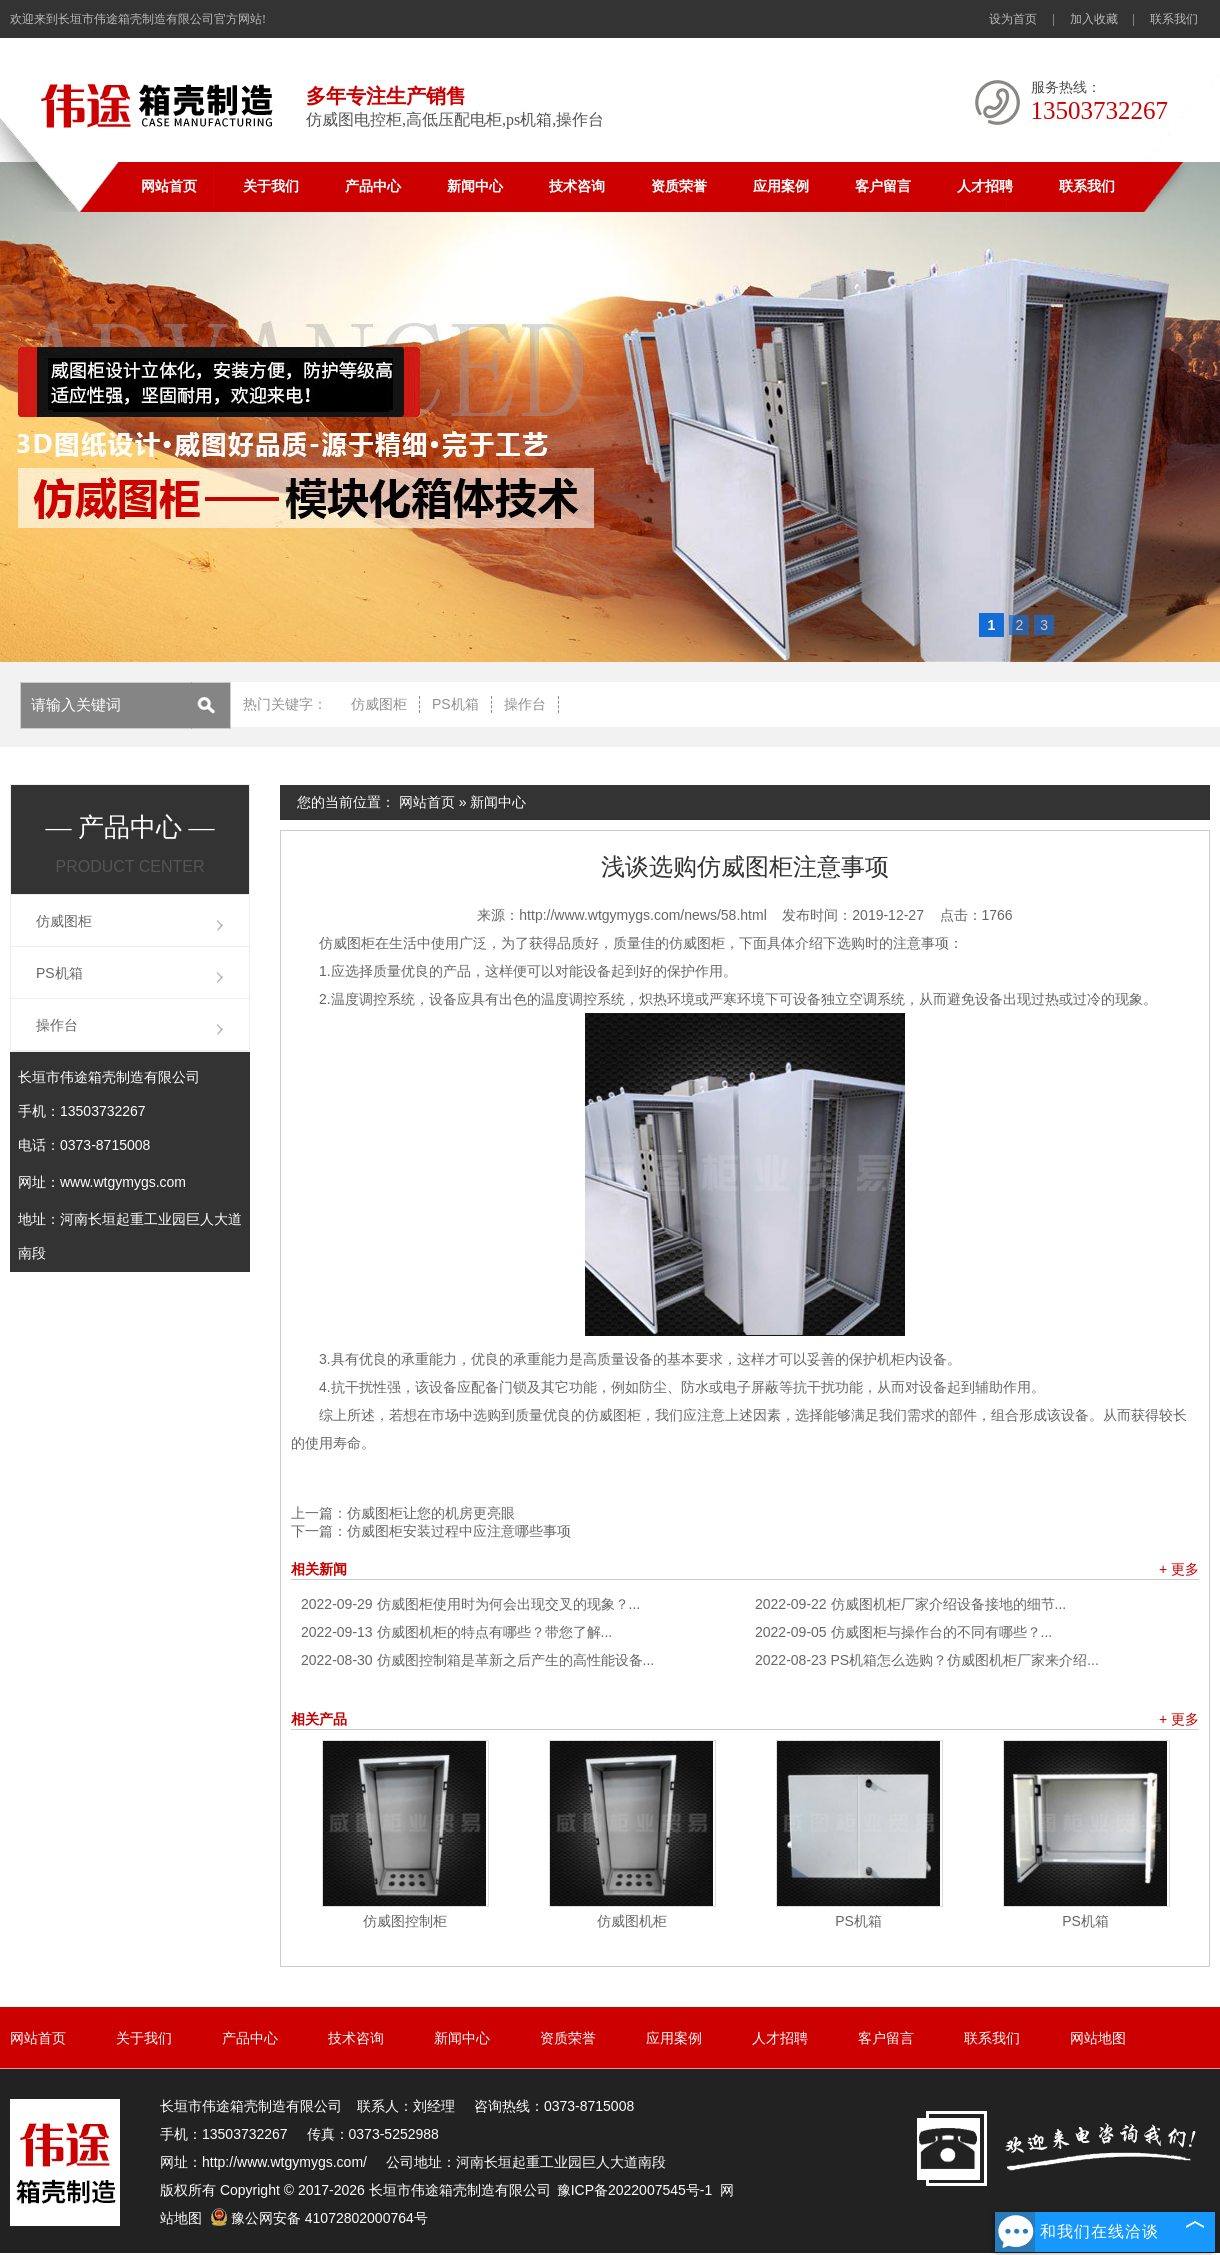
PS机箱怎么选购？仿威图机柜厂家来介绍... (927, 1660)
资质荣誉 (679, 186)
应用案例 (781, 186)
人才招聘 (985, 186)
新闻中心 (475, 186)
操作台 (525, 704)
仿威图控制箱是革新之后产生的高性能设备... (477, 1660)
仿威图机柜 (632, 1921)
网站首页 (169, 186)
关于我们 (271, 186)
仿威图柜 (379, 704)
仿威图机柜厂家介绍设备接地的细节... (910, 1604)
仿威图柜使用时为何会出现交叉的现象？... (470, 1604)
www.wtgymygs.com (123, 1182)
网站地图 (1098, 2038)
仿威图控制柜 (405, 1921)
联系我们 (1174, 19)
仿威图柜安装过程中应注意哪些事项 (459, 1531)
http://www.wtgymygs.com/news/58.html (642, 915)
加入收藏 (1094, 19)
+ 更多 (1179, 1569)
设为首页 (1013, 19)
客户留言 (883, 186)
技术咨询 (577, 186)
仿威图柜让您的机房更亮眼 (431, 1513)
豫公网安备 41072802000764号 (319, 2218)
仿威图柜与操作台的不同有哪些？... (903, 1632)
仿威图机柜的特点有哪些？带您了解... (456, 1632)
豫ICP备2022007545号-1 (635, 2190)
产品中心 (373, 186)
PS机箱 (455, 704)
